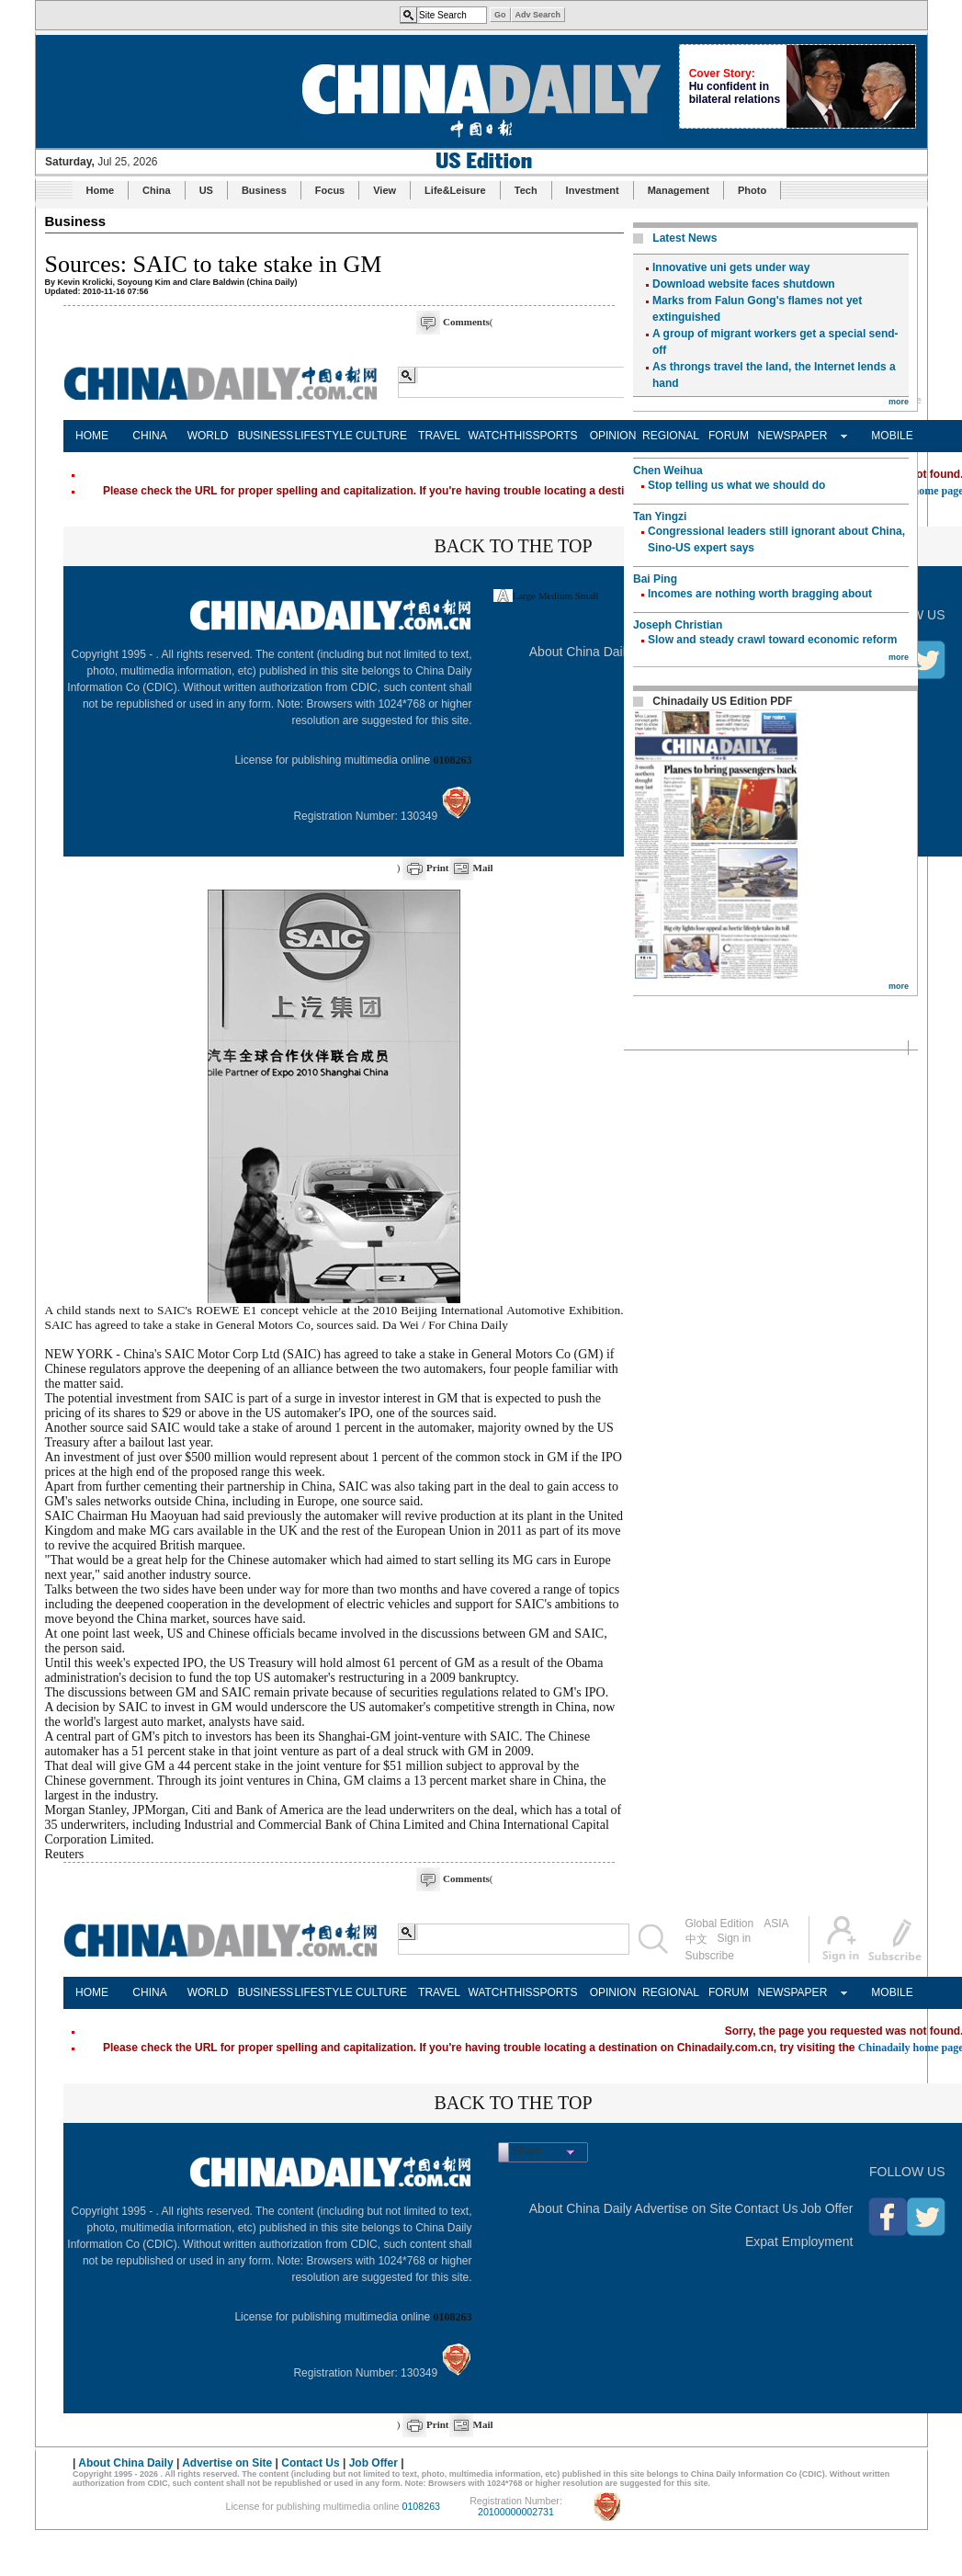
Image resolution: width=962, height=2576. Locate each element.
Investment (592, 190)
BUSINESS (266, 435)
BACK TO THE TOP (513, 546)
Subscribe (709, 1955)
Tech (526, 190)
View (384, 190)
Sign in (735, 1938)
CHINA (149, 435)
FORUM (728, 435)
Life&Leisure (455, 190)
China (156, 190)
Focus (330, 190)
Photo (752, 190)
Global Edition (719, 1923)
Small (587, 595)
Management (678, 190)
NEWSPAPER (787, 435)
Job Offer (826, 2208)
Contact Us (766, 2208)
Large (524, 595)
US (206, 190)
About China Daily (580, 651)
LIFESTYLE (324, 435)
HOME (91, 435)
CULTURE (381, 435)
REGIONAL (670, 435)
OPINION (613, 435)
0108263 (453, 760)
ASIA (776, 1923)
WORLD (208, 435)
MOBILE (891, 435)
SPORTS (554, 435)
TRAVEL (439, 435)
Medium (555, 595)
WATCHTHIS (497, 435)
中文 (696, 1939)
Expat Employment (799, 2241)
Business (264, 190)
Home (100, 190)
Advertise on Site (683, 2208)
